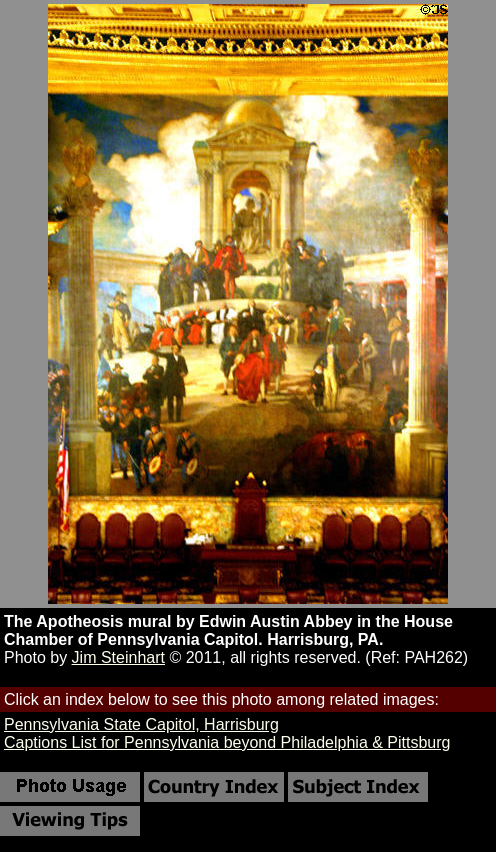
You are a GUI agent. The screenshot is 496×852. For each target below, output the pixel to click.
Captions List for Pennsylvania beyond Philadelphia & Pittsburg (227, 742)
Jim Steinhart (118, 657)
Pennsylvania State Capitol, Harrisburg (141, 724)
